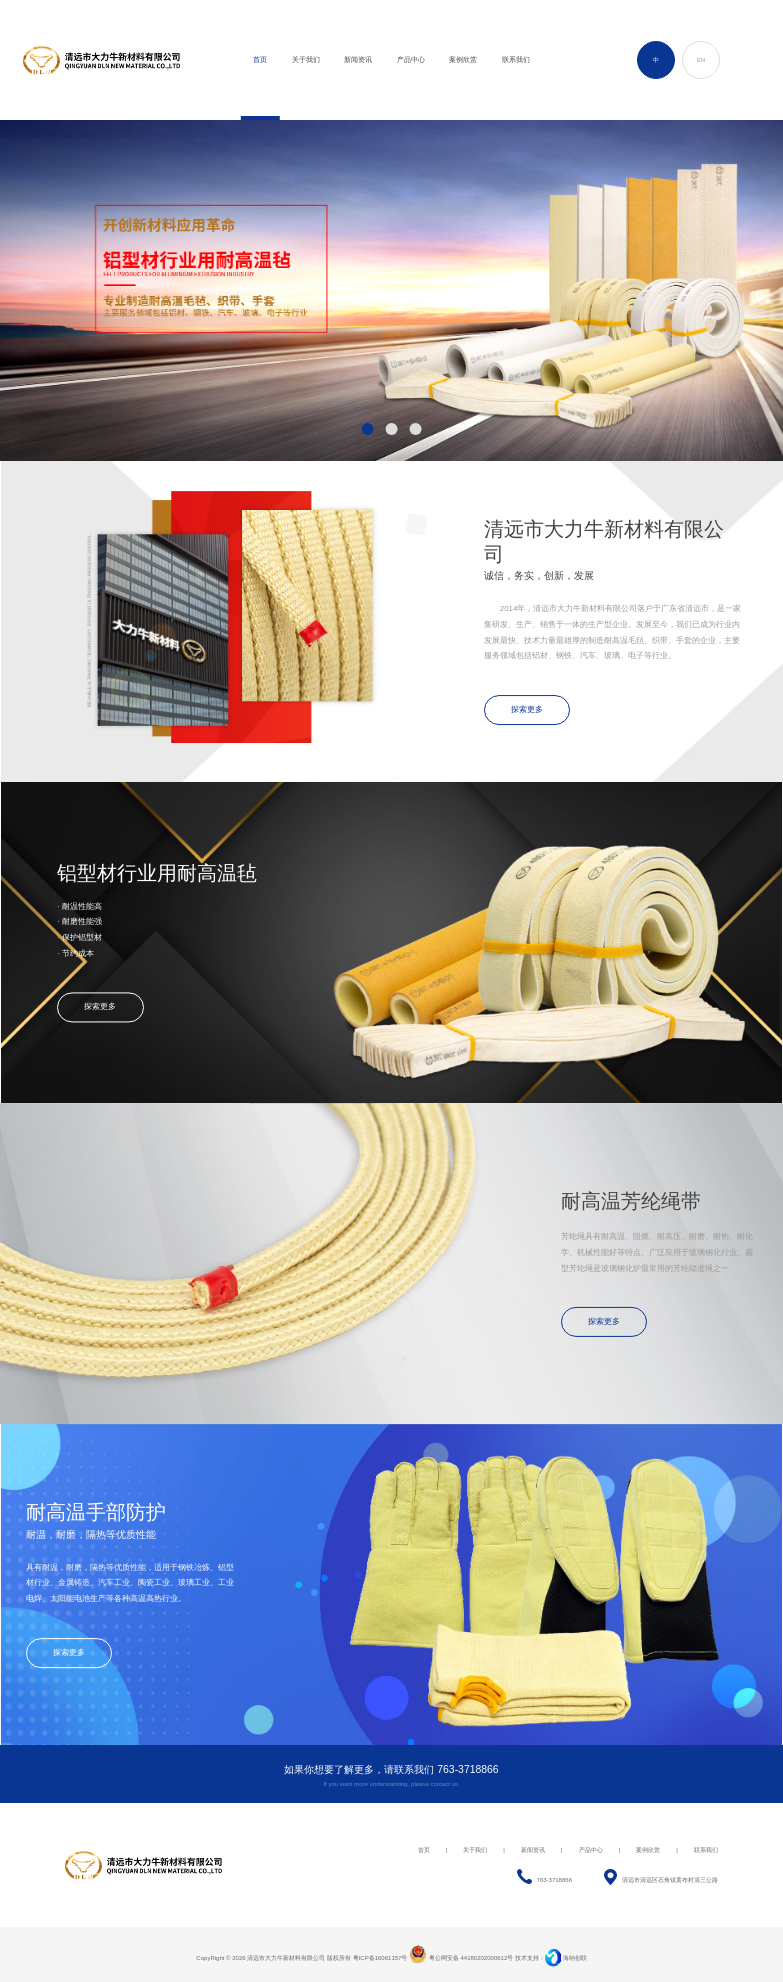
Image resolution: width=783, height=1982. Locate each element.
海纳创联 (575, 1958)
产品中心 (591, 1850)
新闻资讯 (533, 1850)
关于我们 (475, 1850)
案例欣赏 (648, 1850)
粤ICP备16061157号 (380, 1958)
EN (701, 60)
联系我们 (706, 1850)
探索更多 (527, 709)
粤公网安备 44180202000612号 (461, 1958)
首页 (424, 1850)
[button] (368, 429)
